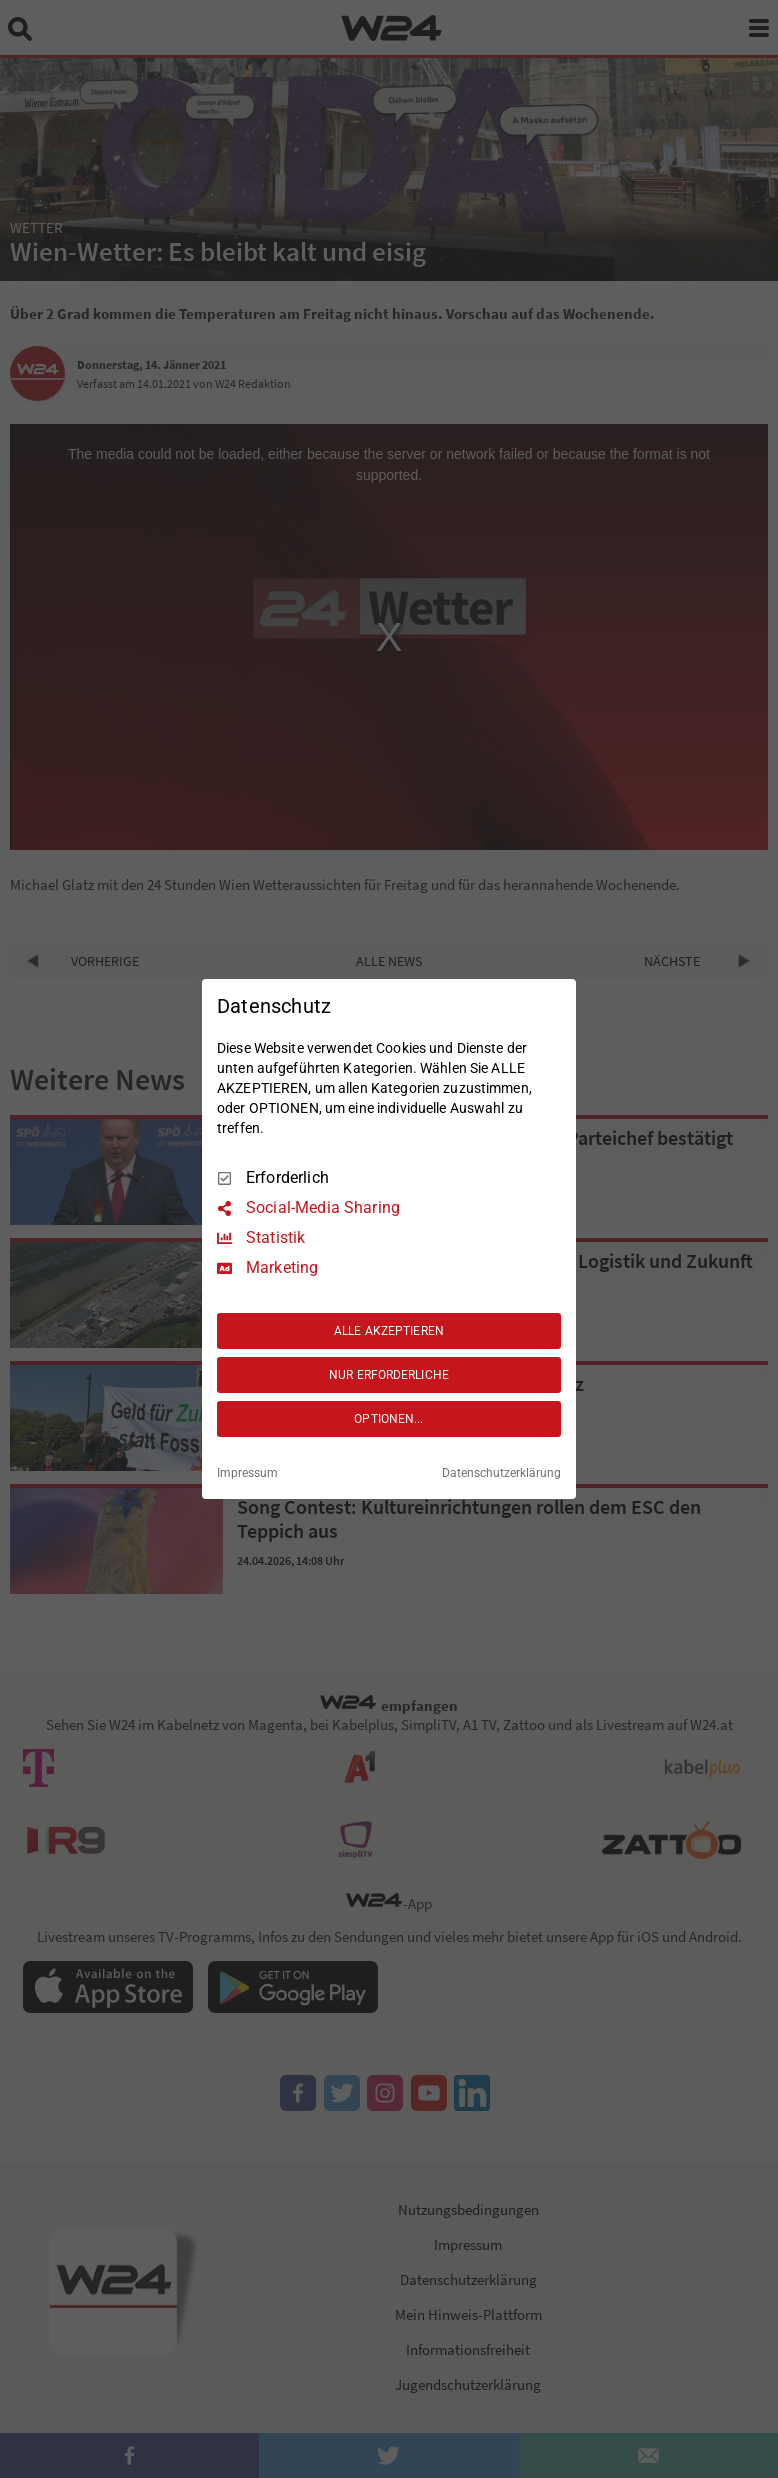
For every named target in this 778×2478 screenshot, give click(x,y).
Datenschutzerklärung (501, 1473)
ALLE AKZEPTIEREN (389, 1331)
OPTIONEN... (388, 1419)
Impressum (247, 1473)
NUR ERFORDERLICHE (389, 1375)
